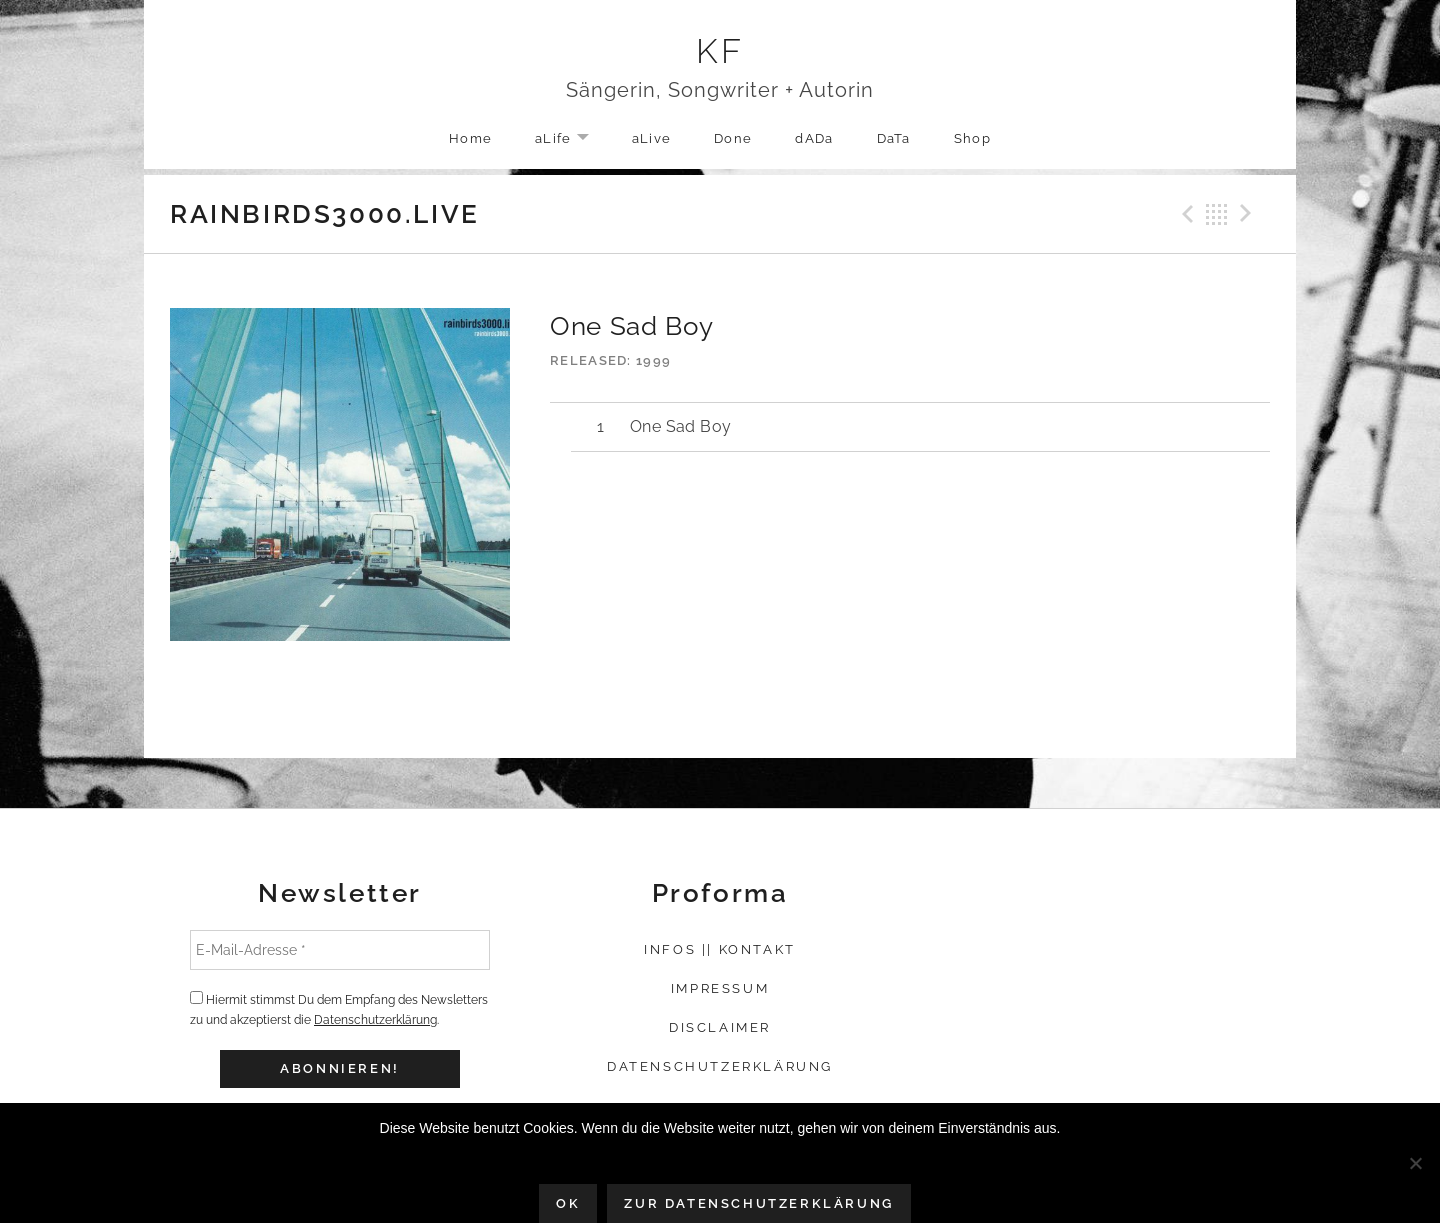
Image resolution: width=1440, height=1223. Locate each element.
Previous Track (1185, 214)
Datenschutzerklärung (375, 1020)
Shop (972, 138)
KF (720, 51)
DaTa (894, 138)
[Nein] (1415, 1163)
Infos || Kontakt (720, 949)
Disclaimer (720, 1027)
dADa (814, 138)
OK (568, 1203)
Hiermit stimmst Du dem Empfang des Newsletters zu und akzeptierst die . (339, 1009)
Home (470, 138)
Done (733, 138)
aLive (652, 138)
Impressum (720, 988)
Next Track (1249, 214)
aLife (572, 139)
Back (1217, 214)
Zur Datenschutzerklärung (758, 1203)
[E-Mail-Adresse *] (340, 950)
